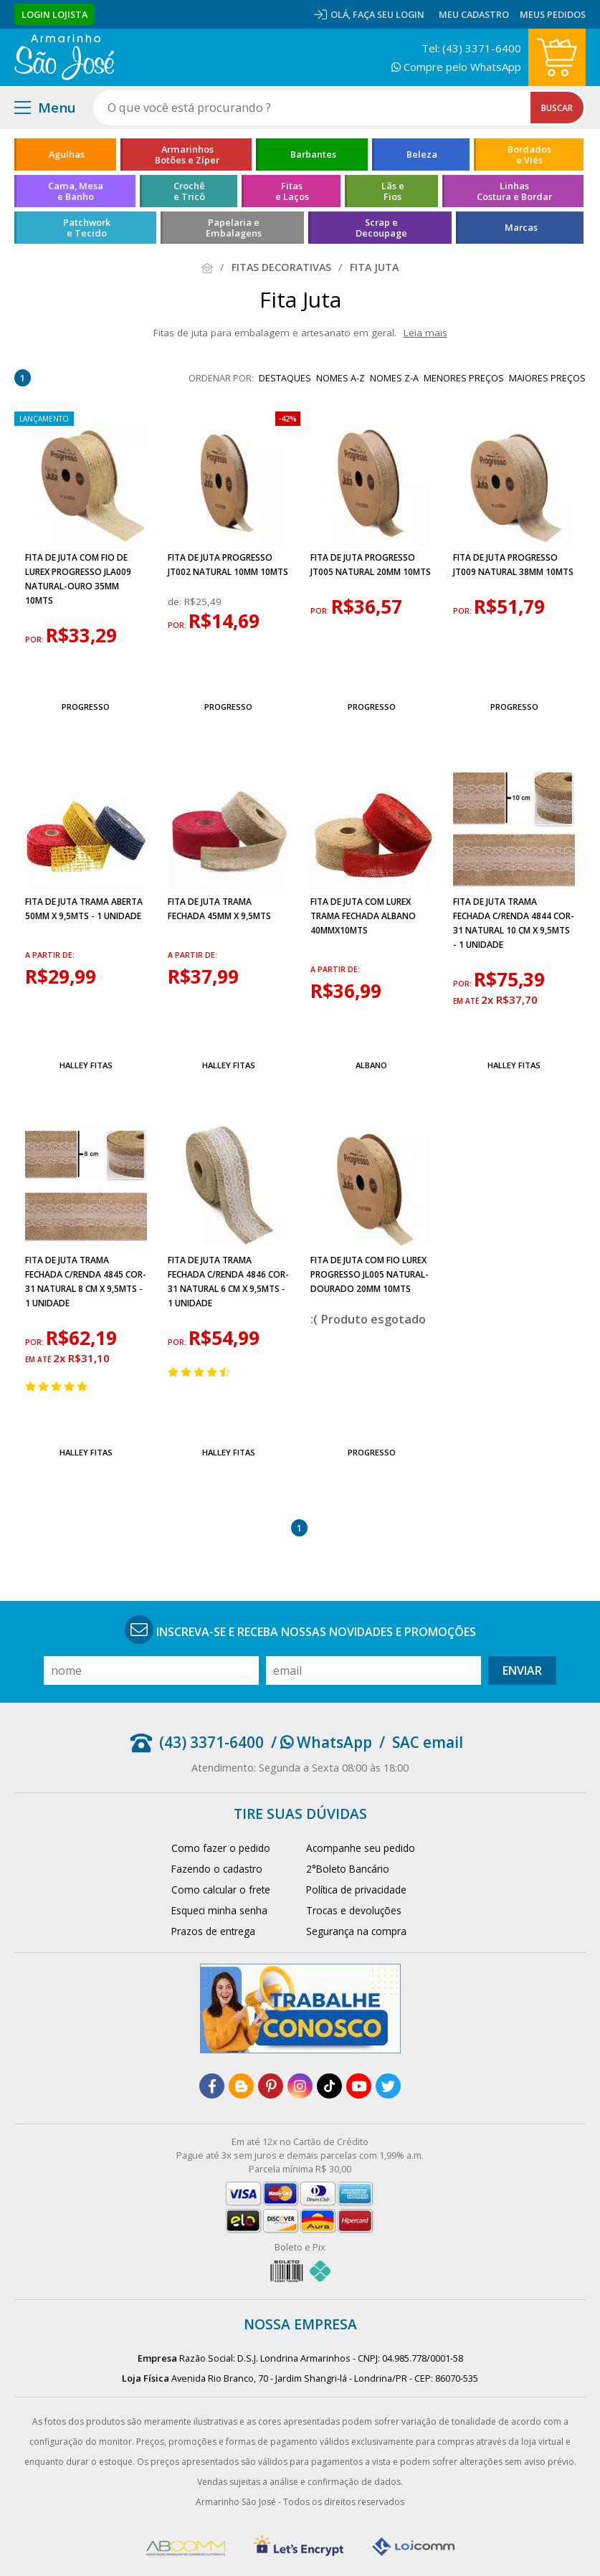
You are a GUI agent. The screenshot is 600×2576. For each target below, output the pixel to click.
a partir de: (50, 955)
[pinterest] (270, 2086)
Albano (371, 1065)
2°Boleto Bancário (347, 1869)
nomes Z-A (394, 377)
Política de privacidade (356, 1889)
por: (35, 640)
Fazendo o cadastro (216, 1869)
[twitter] (388, 2086)
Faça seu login (388, 14)
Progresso (86, 706)
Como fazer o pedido (220, 1848)
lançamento (44, 419)
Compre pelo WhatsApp (456, 67)
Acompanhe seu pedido (360, 1848)
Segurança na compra (356, 1931)
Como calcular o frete (220, 1889)
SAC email (427, 1742)
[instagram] (300, 2086)
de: (176, 601)
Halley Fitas (86, 1065)
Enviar (522, 1670)
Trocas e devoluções (353, 1910)
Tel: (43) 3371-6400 (471, 48)
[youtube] (358, 2086)
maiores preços (547, 377)
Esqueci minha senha (219, 1910)
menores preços (464, 377)
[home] (64, 57)
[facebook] (211, 2086)
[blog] (241, 2086)
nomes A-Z (340, 377)
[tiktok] (329, 2086)
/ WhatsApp (321, 1742)
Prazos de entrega (213, 1931)
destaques (285, 377)
